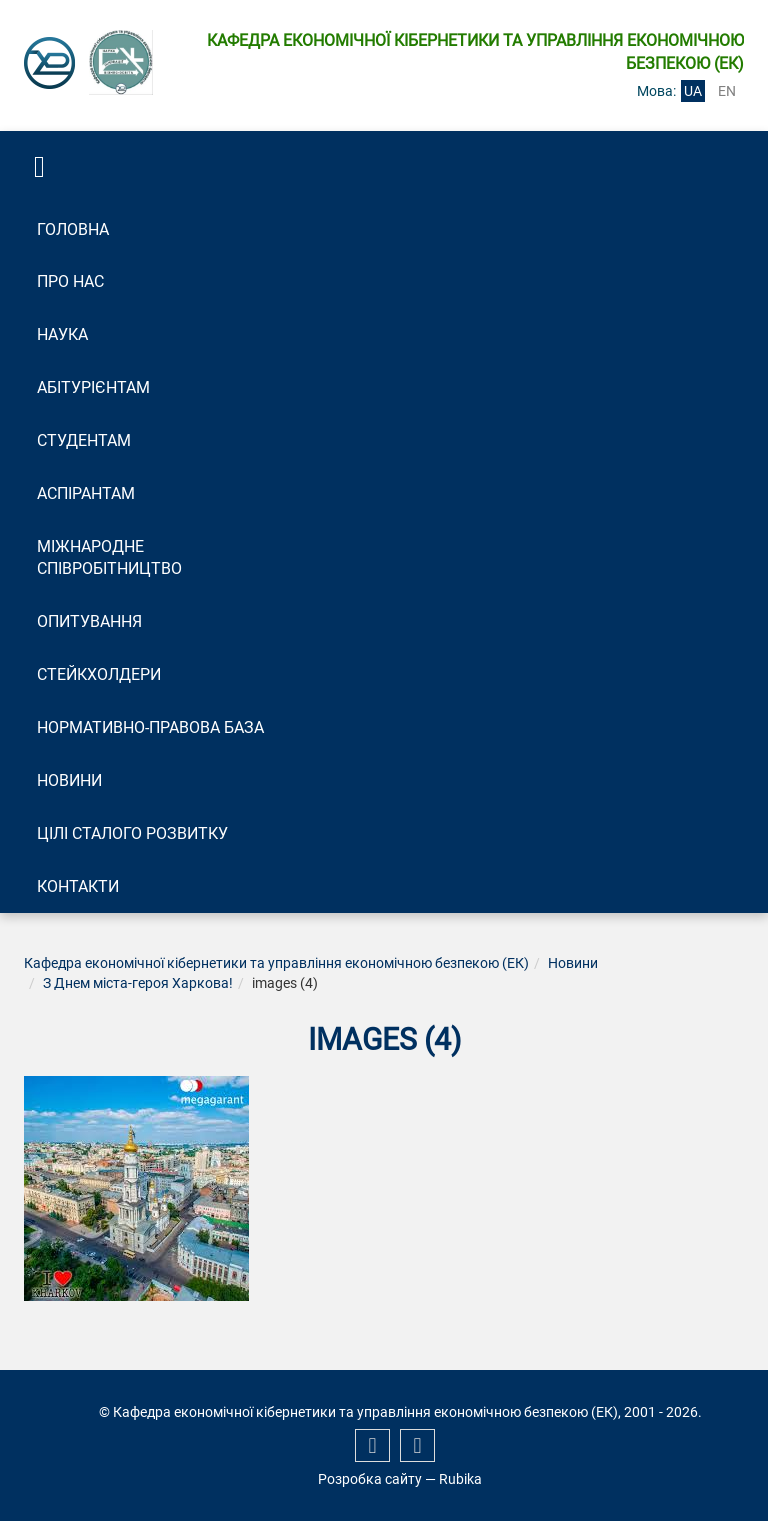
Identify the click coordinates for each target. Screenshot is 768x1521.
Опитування (89, 621)
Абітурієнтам (93, 387)
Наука (62, 334)
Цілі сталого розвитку (132, 833)
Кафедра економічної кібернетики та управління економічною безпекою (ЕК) (276, 963)
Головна (73, 229)
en (727, 91)
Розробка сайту (370, 1479)
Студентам (84, 440)
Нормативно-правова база (150, 727)
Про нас (70, 281)
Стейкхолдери (99, 674)
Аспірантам (86, 493)
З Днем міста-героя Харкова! (138, 983)
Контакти (78, 886)
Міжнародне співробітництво (109, 558)
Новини (69, 780)
